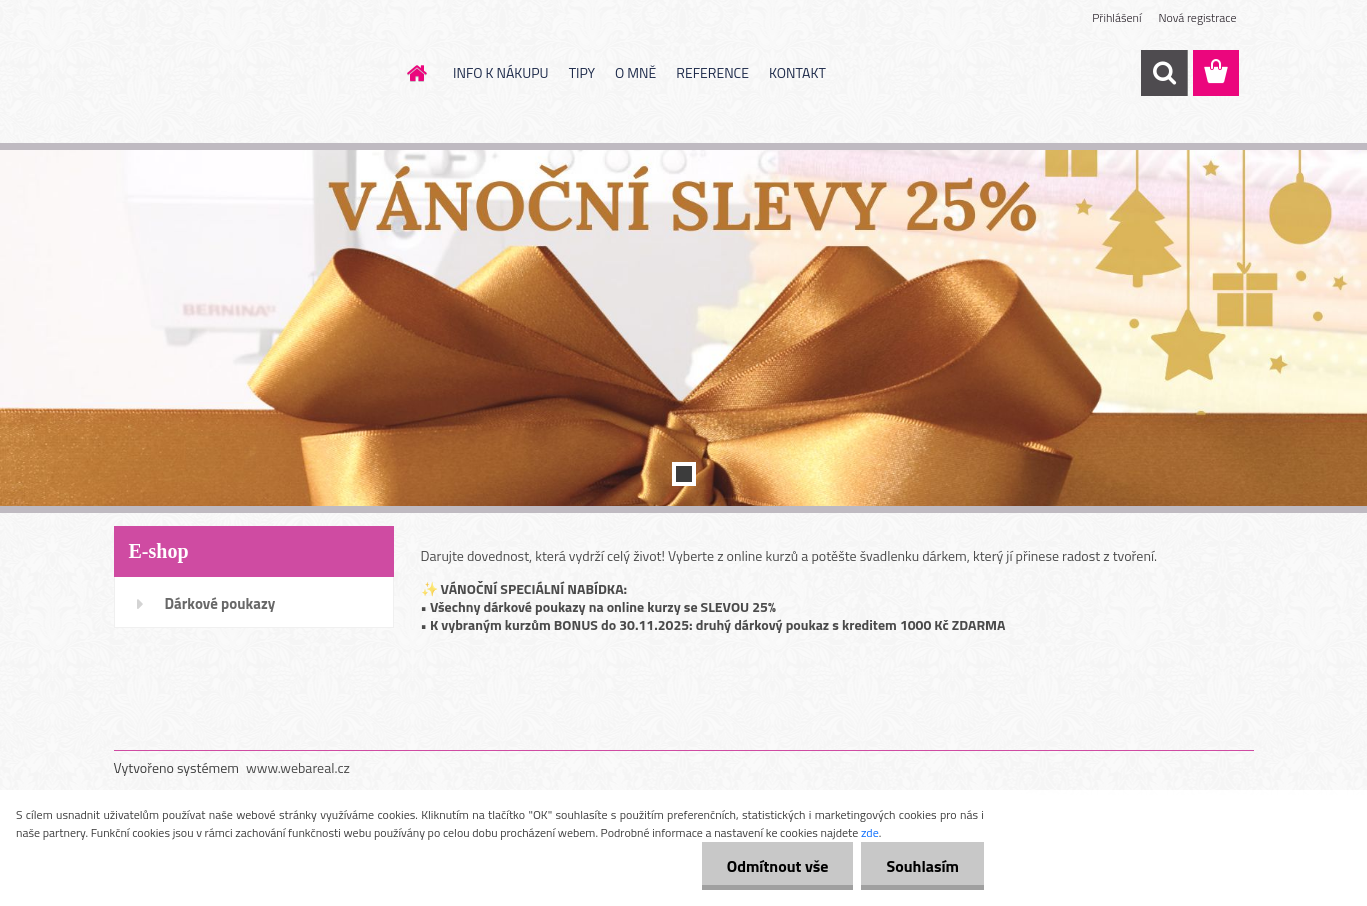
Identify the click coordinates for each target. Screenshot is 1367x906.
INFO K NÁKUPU (501, 72)
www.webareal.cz (298, 767)
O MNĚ (635, 72)
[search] (1164, 73)
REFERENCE (712, 72)
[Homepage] (415, 73)
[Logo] (251, 74)
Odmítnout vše (778, 866)
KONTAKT (797, 72)
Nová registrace (1197, 17)
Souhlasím (922, 866)
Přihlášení (1116, 17)
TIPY (582, 72)
